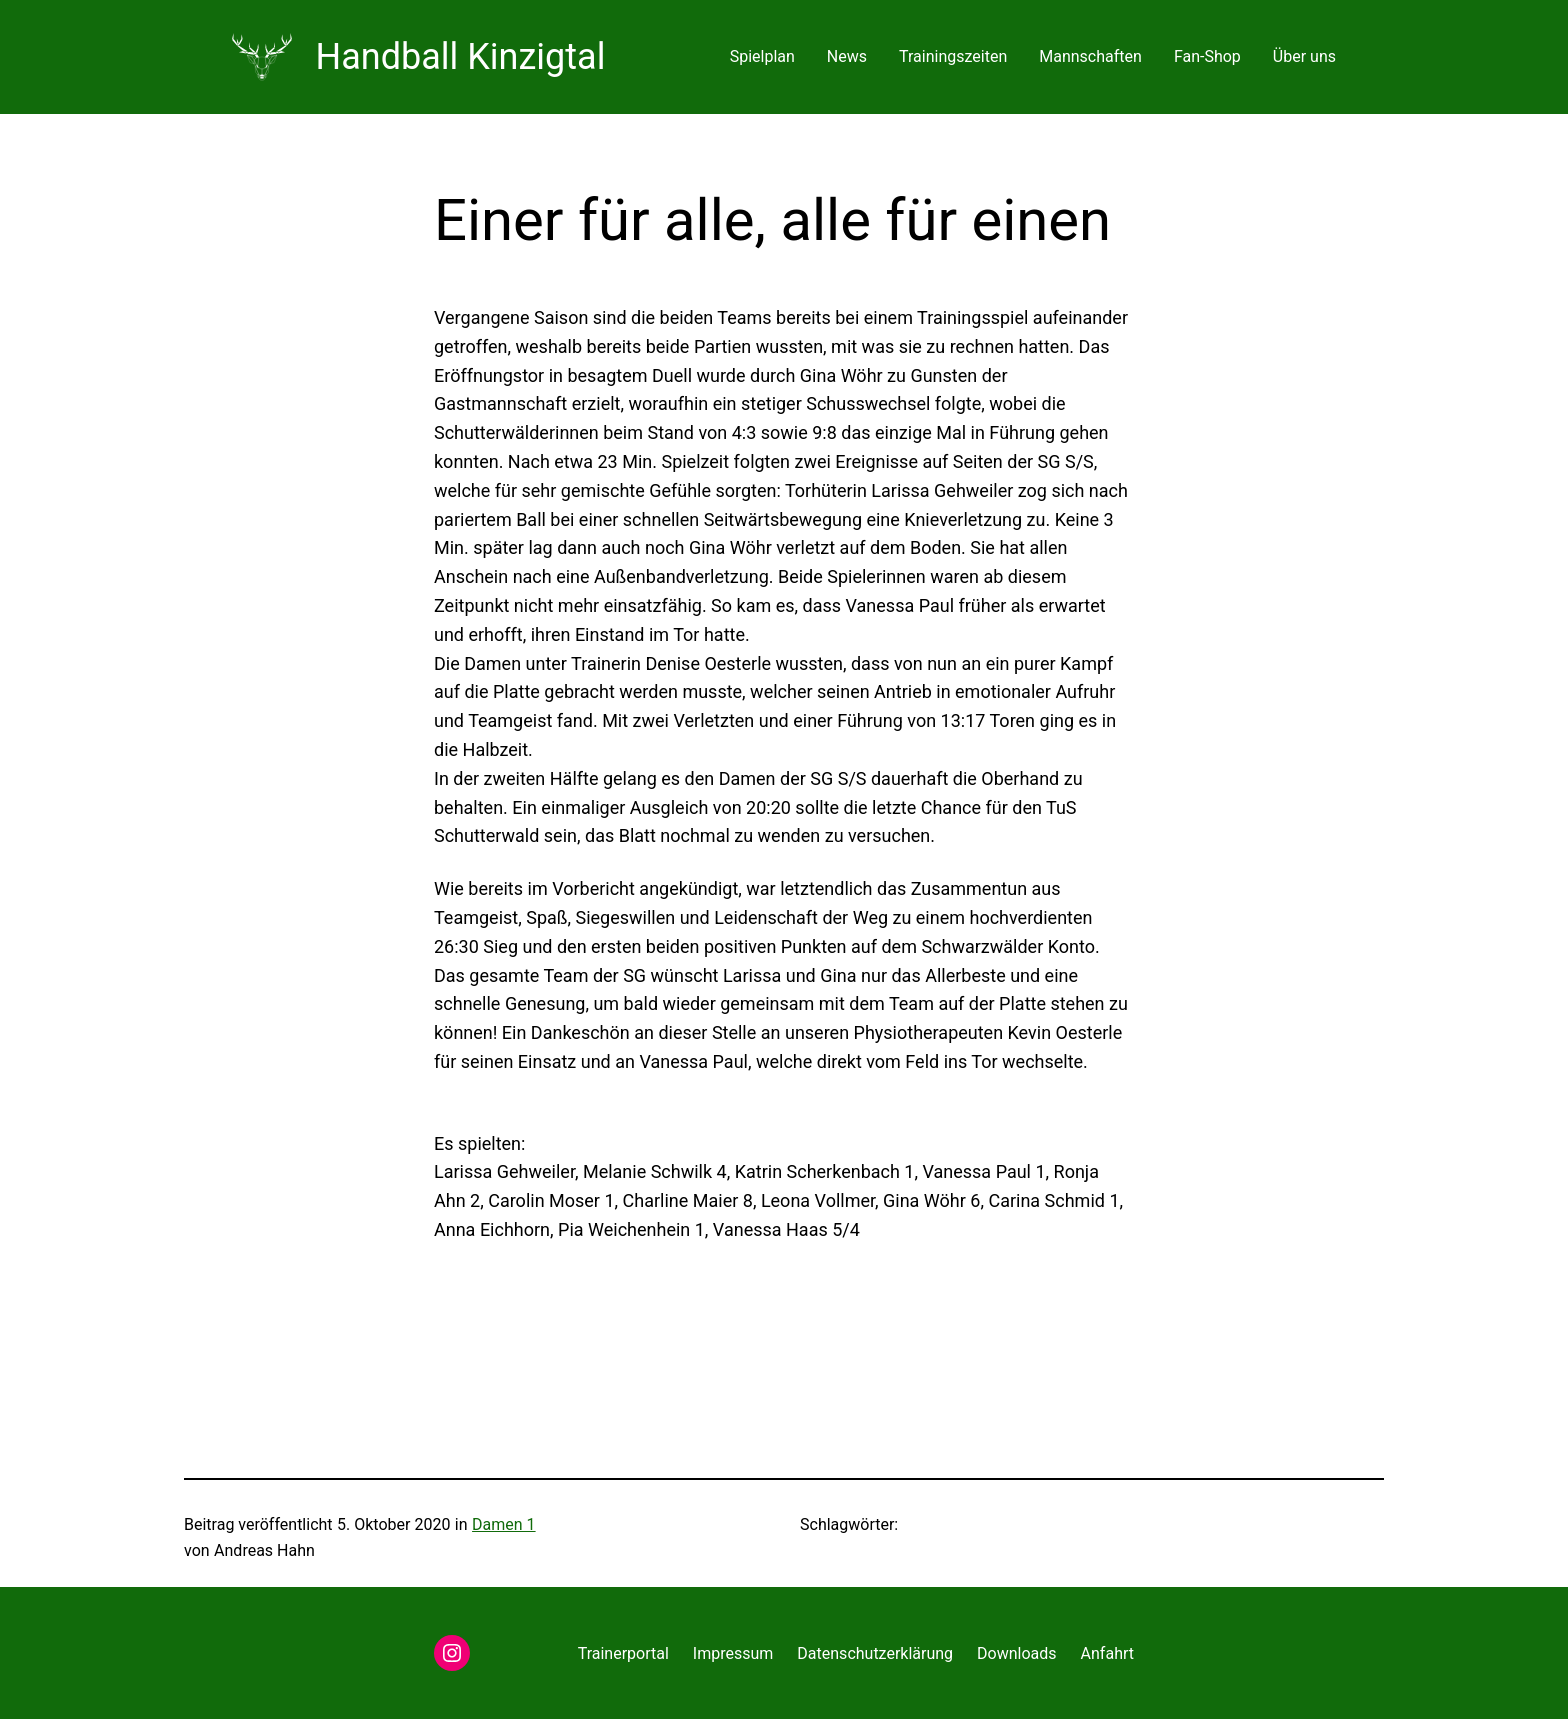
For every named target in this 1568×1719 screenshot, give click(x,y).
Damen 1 (504, 1524)
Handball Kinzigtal (461, 57)
